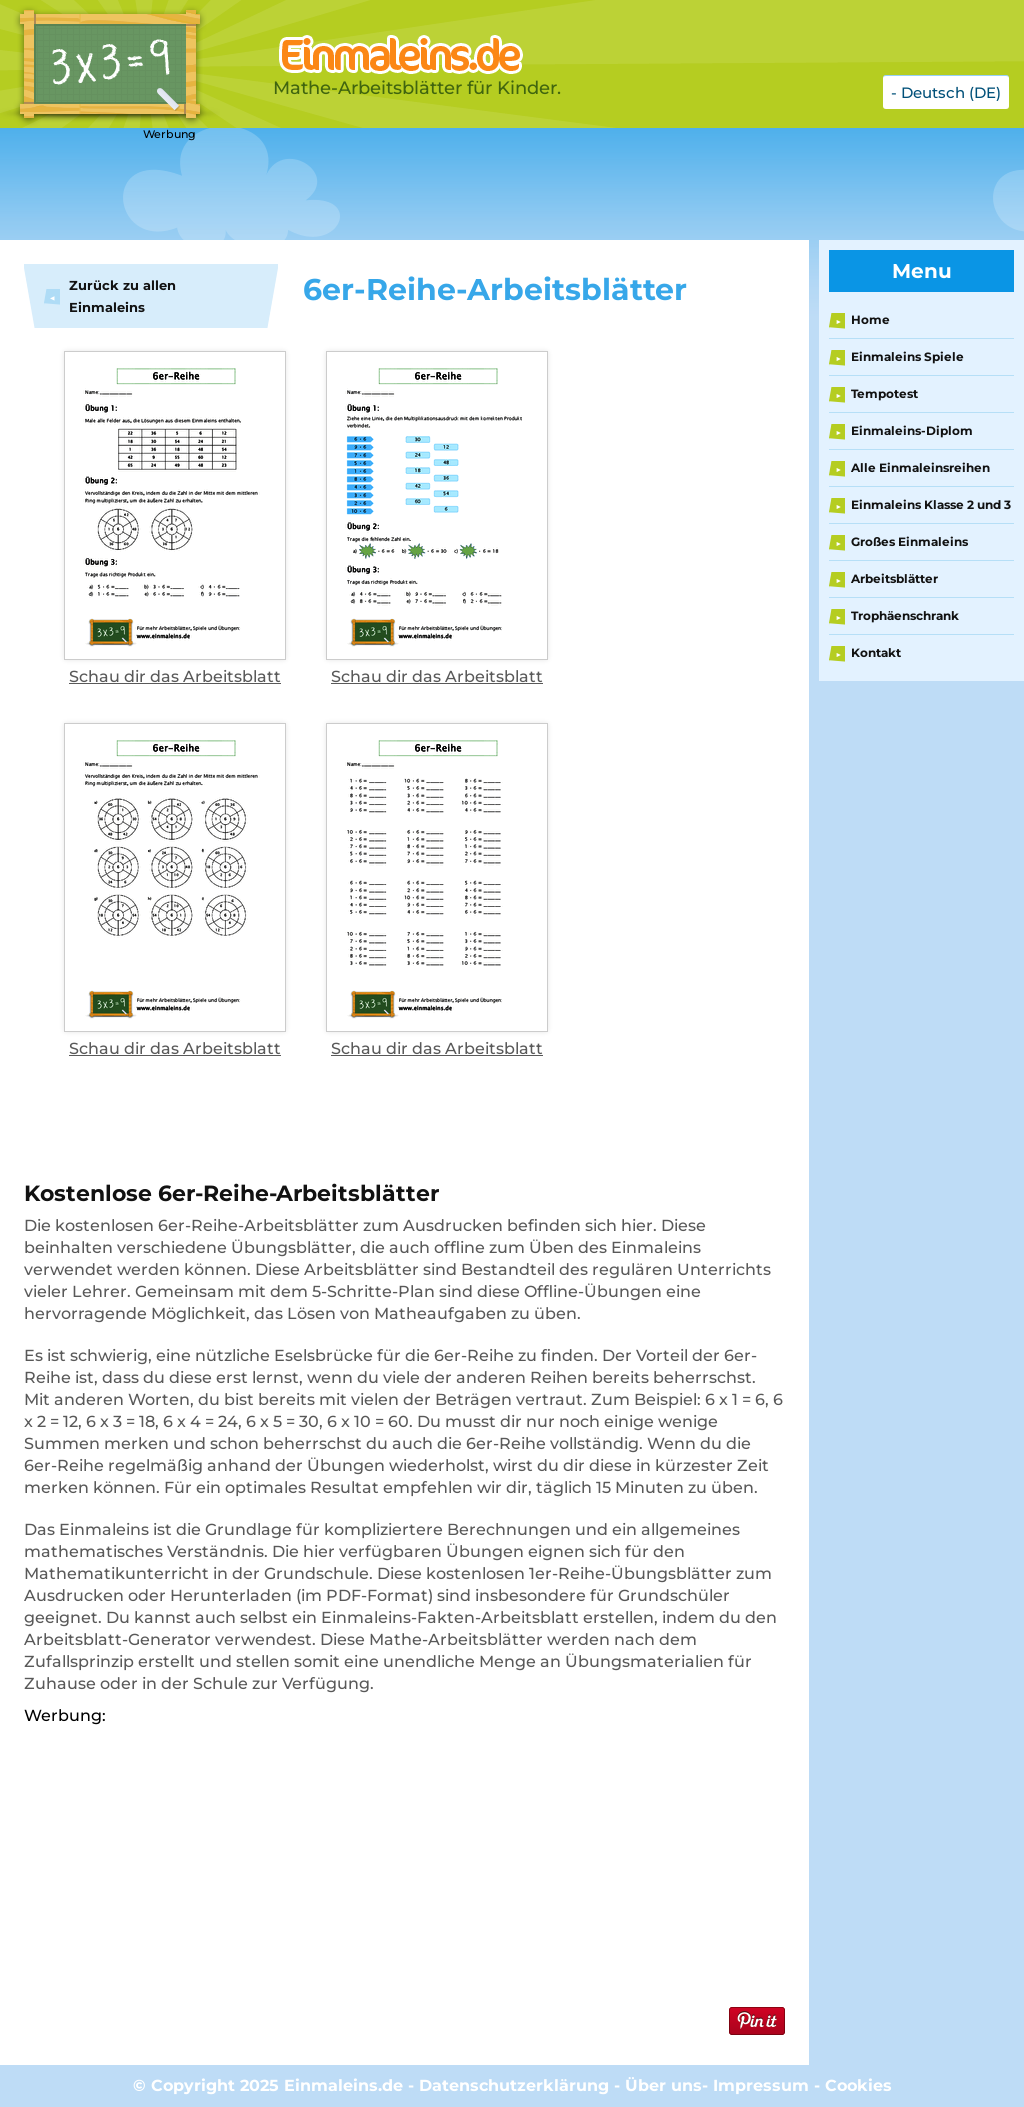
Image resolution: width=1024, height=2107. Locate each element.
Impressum (761, 2085)
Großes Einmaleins (909, 541)
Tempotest (884, 393)
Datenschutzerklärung (514, 2085)
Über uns (663, 2085)
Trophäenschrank (905, 615)
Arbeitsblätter (894, 578)
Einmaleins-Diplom (912, 430)
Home (870, 319)
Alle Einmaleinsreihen (920, 467)
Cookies (858, 2085)
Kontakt (876, 652)
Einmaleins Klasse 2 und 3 (931, 504)
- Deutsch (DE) (946, 92)
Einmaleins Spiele (907, 356)
